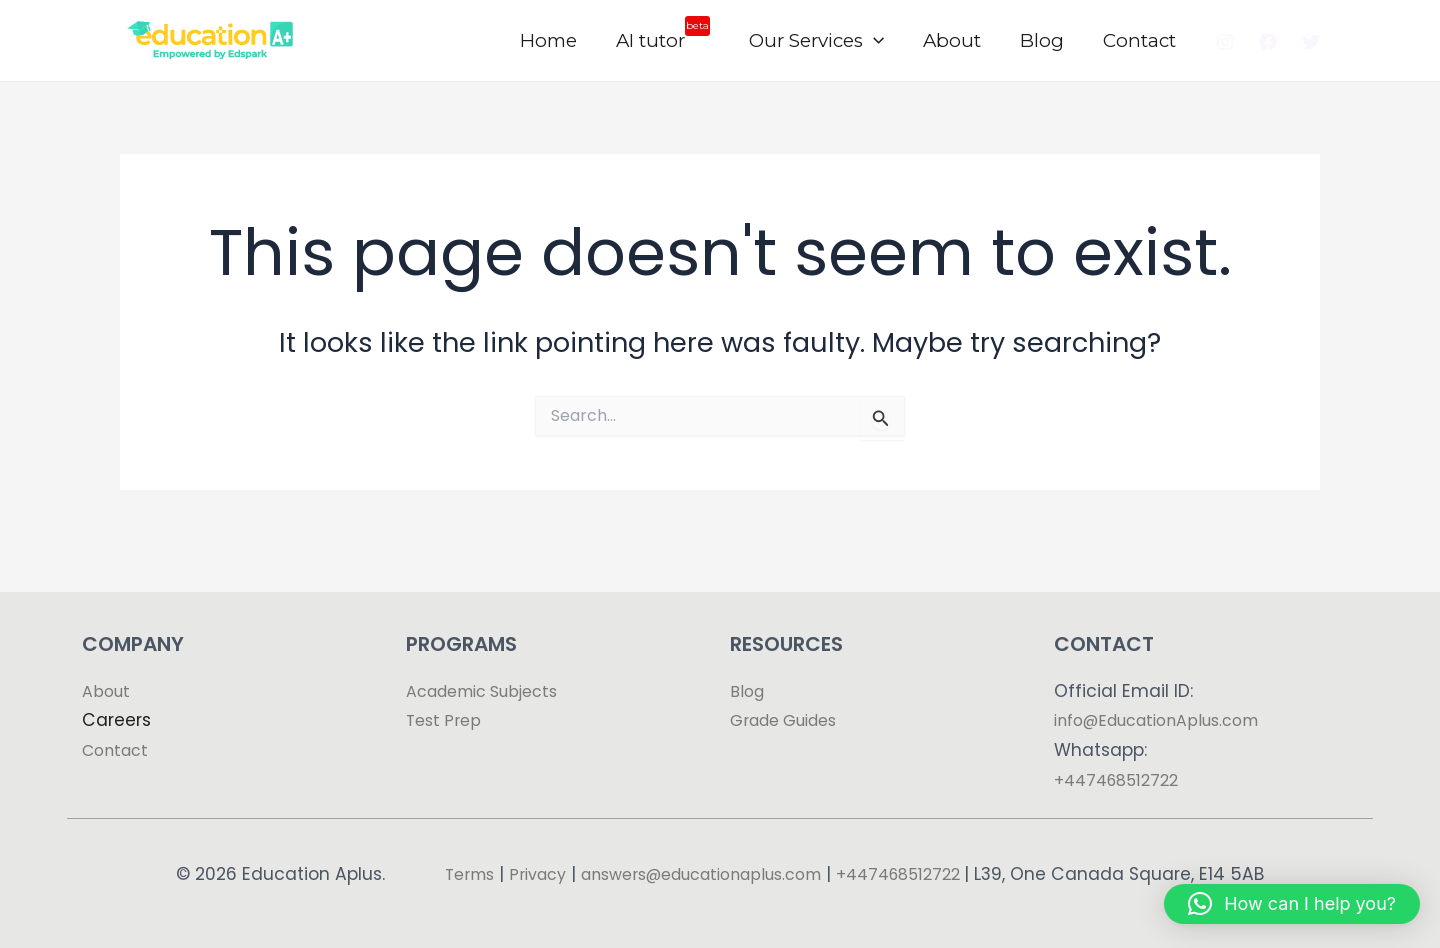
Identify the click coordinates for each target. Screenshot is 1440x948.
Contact (1140, 40)
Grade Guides (790, 691)
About (956, 40)
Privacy (538, 844)
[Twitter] (1311, 42)
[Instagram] (1225, 42)
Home (557, 40)
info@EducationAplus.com (1168, 691)
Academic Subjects (491, 661)
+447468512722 (1122, 750)
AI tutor (670, 34)
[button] (879, 41)
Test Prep (446, 691)
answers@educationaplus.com (719, 844)
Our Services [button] (822, 41)
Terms (465, 844)
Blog (1045, 40)
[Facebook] (1268, 42)
